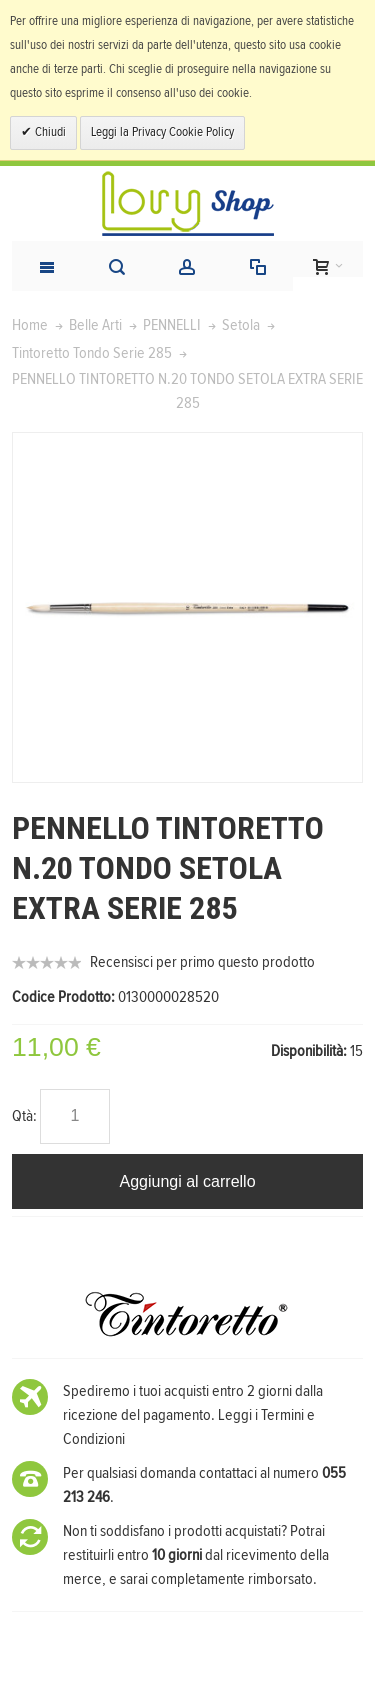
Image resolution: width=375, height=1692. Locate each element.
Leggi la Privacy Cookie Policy (162, 132)
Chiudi (49, 132)
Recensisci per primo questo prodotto (202, 962)
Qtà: (24, 1116)
